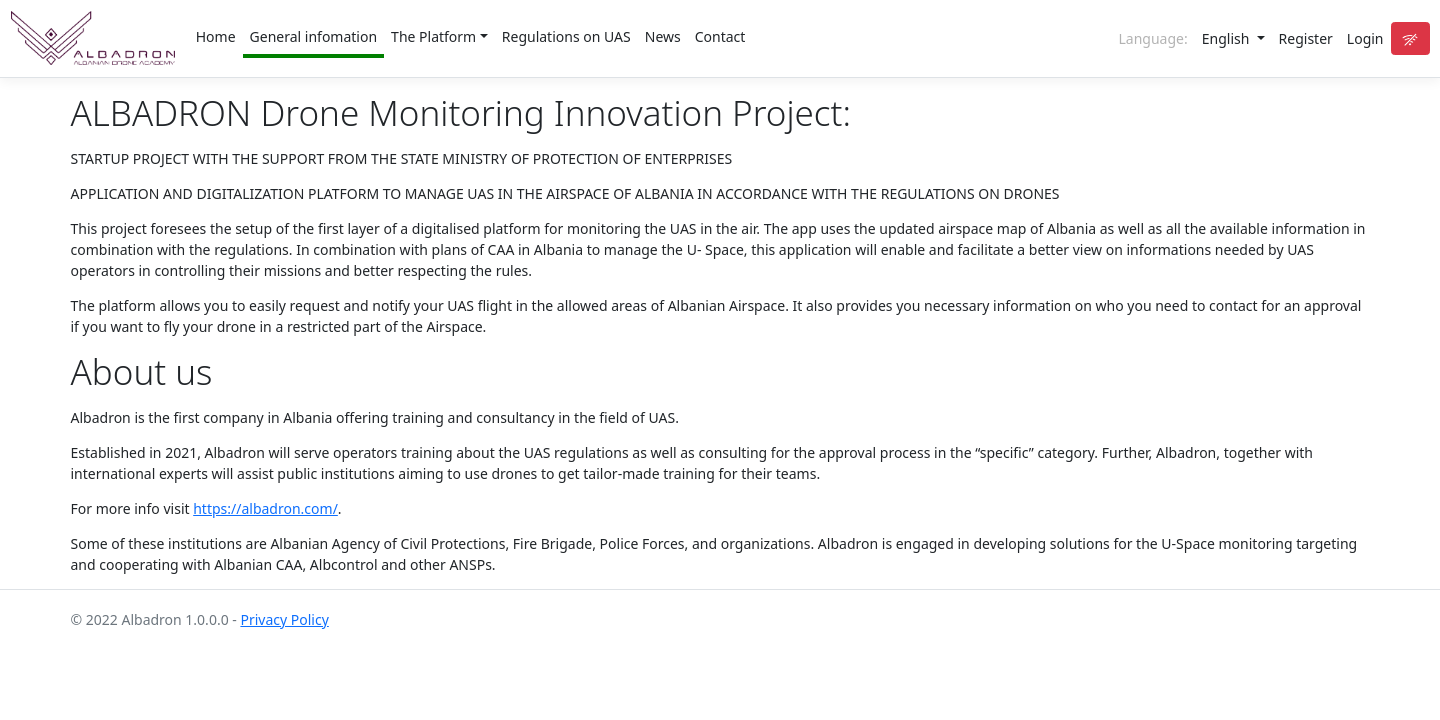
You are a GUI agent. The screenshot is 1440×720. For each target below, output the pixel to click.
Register (1306, 38)
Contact (720, 36)
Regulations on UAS (566, 36)
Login (1365, 38)
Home (216, 36)
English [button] (1227, 38)
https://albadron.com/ (265, 508)
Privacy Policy (284, 619)
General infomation (314, 36)
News (663, 36)
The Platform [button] (433, 36)
